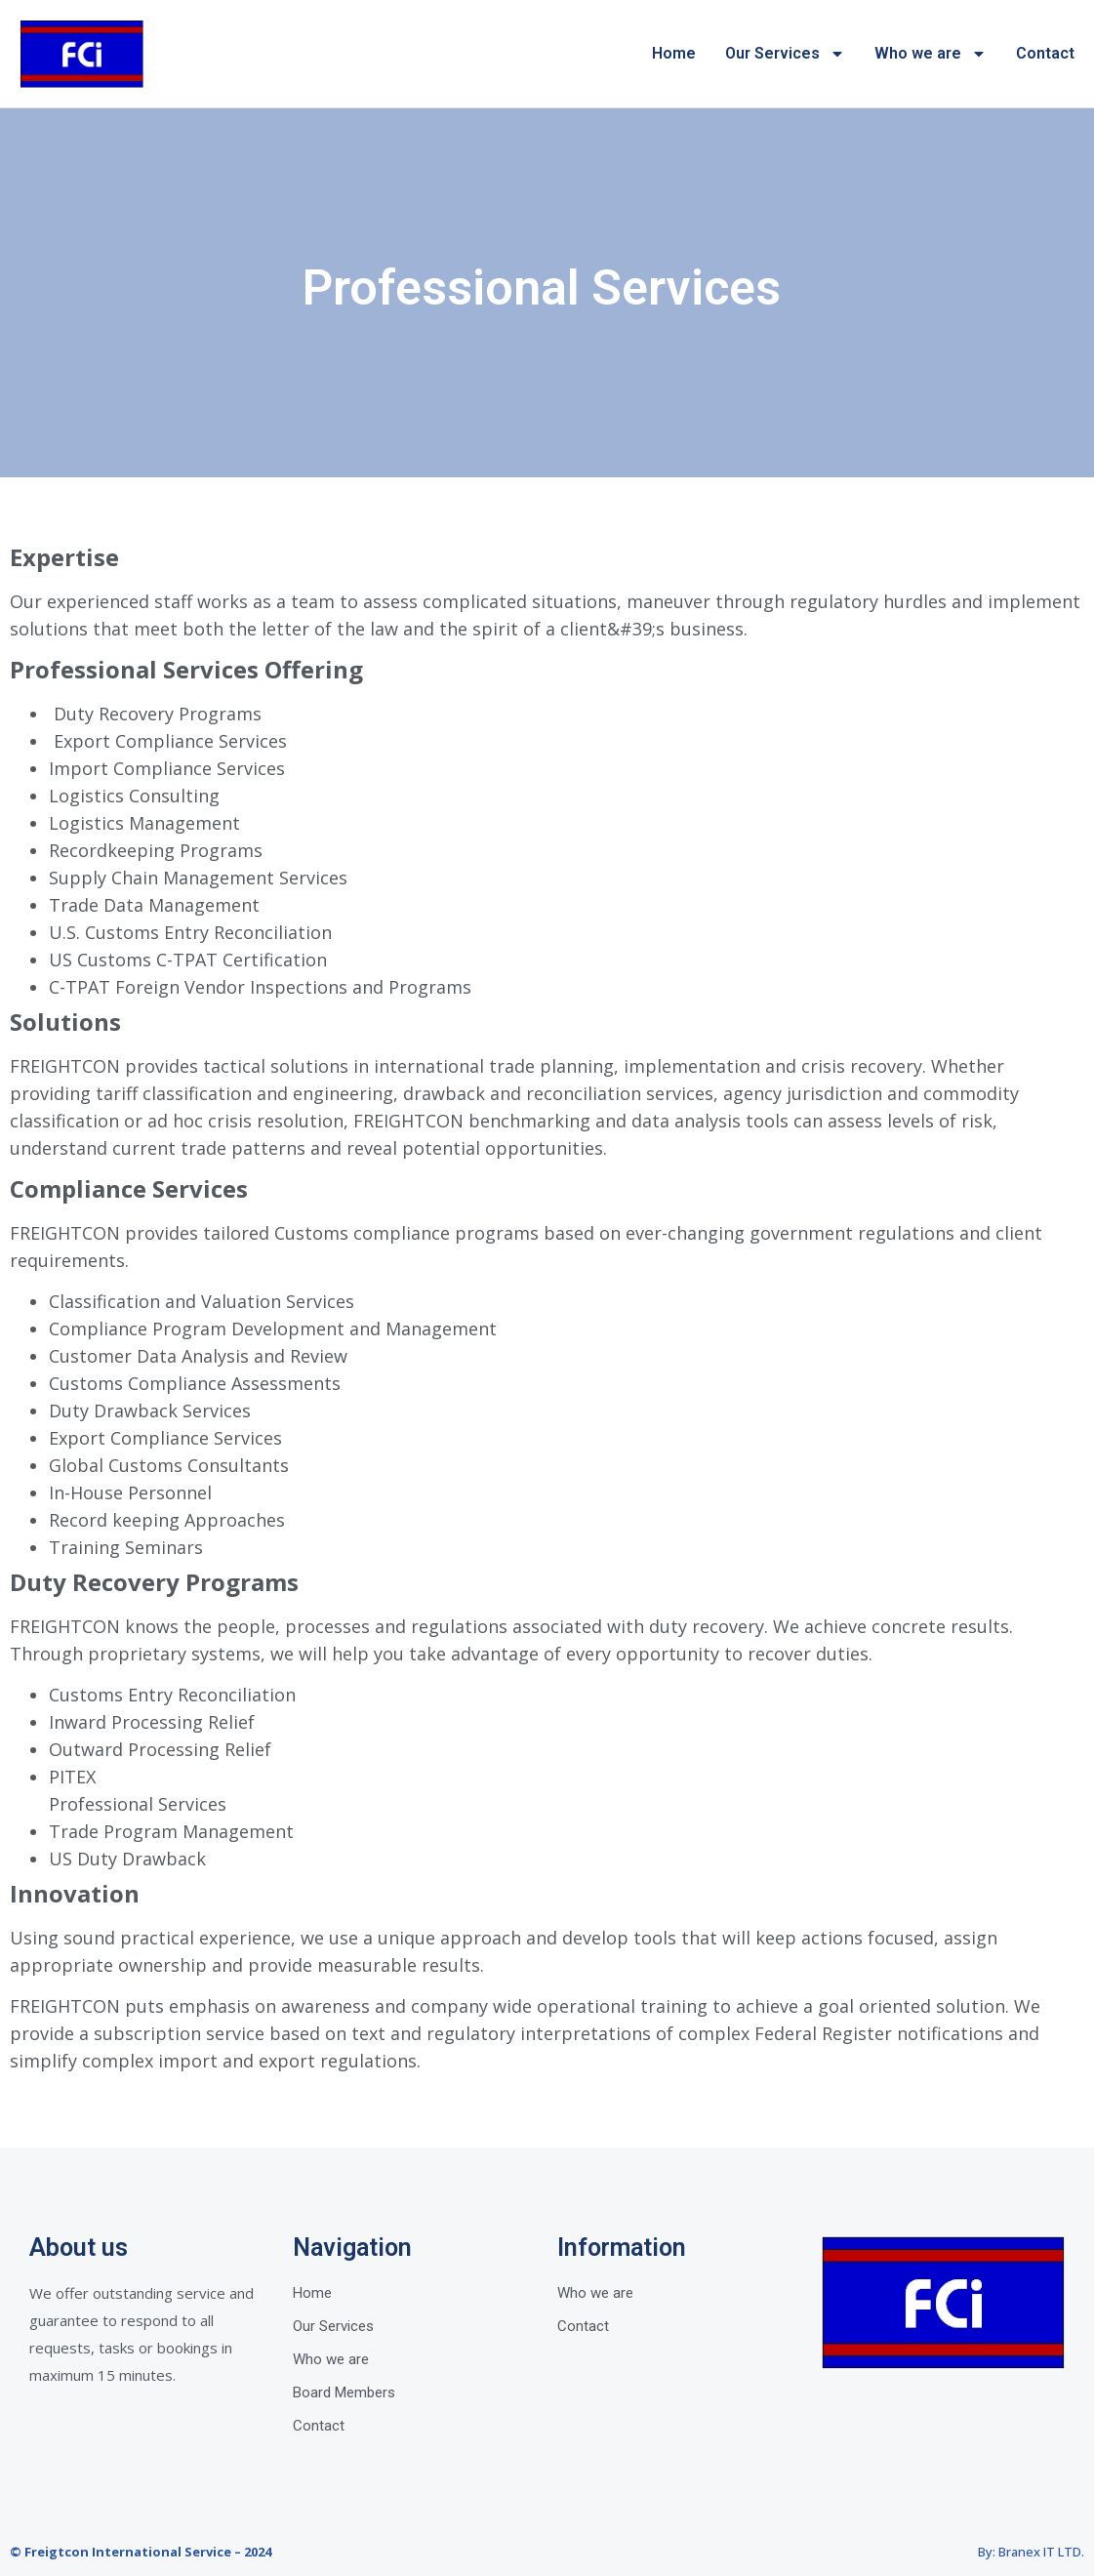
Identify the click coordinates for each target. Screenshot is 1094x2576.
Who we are (930, 53)
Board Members (344, 2392)
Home (674, 53)
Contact (1045, 53)
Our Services (785, 53)
